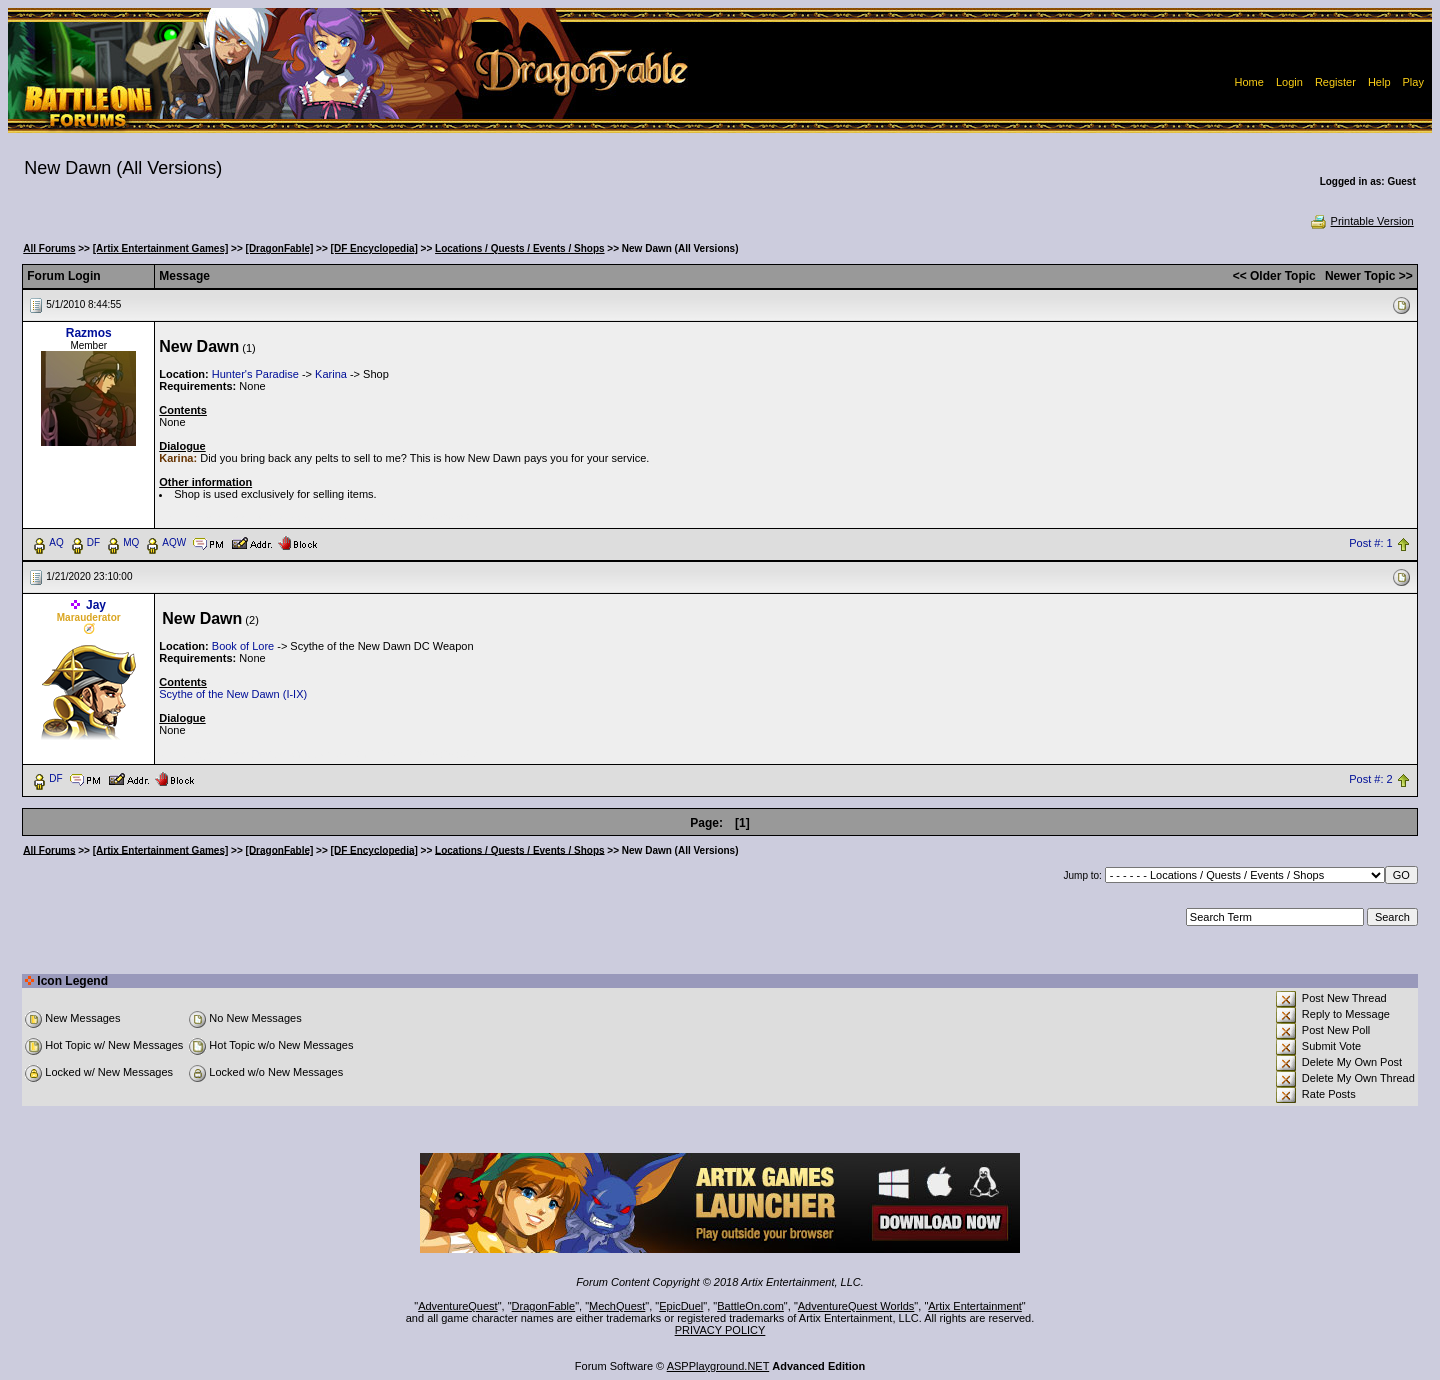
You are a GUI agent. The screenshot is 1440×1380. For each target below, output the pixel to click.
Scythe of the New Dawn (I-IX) (233, 694)
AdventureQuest (458, 1306)
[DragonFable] (280, 248)
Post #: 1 (1370, 543)
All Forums (49, 248)
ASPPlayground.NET (718, 1366)
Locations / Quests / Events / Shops (519, 248)
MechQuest (617, 1306)
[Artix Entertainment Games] (161, 248)
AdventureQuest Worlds (856, 1306)
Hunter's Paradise (255, 374)
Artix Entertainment (975, 1306)
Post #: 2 (1370, 779)
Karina (331, 374)
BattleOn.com (750, 1306)
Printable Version (1361, 221)
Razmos (89, 333)
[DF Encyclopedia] (374, 248)
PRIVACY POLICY (720, 1330)
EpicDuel (681, 1306)
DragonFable (544, 1306)
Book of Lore (243, 646)
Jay (96, 605)
